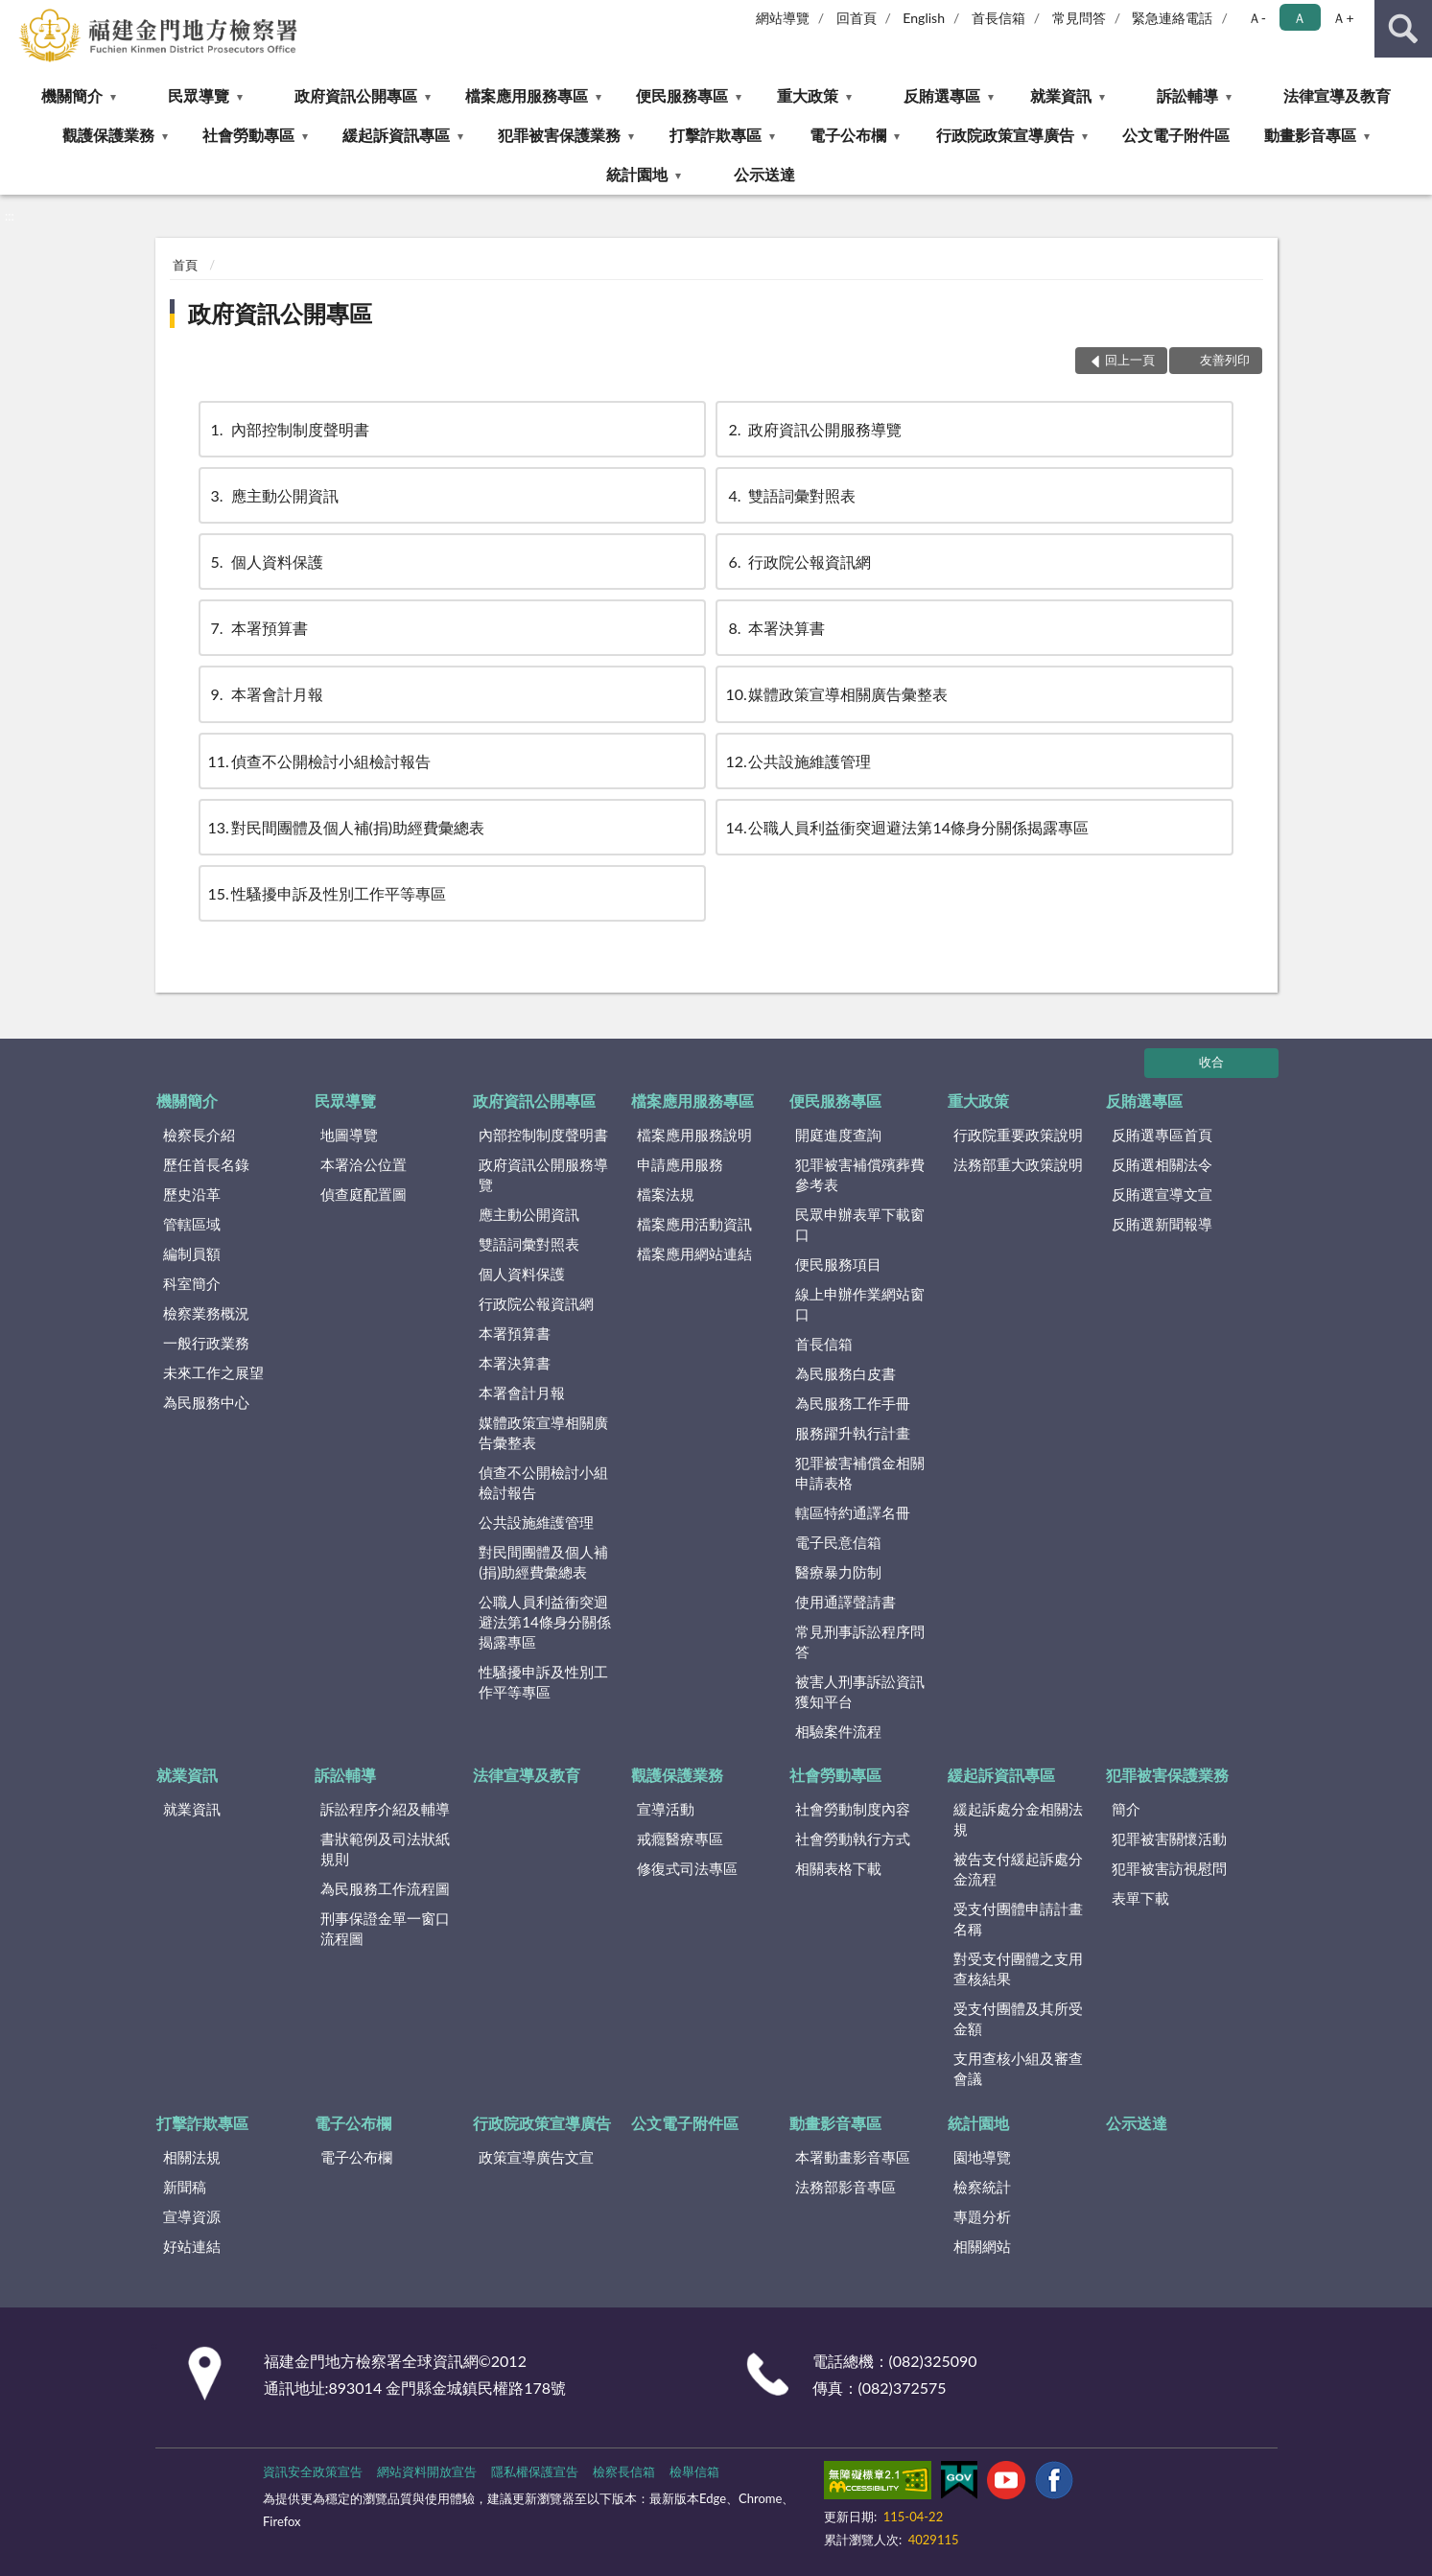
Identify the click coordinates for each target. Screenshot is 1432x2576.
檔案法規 (665, 1194)
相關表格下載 (838, 1868)
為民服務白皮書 (845, 1373)
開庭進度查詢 (838, 1134)
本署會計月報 (265, 694)
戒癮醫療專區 (680, 1838)
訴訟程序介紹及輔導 (385, 1808)
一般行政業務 (206, 1342)
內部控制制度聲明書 (288, 429)
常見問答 (1079, 18)
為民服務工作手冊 (852, 1403)
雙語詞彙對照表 (790, 495)
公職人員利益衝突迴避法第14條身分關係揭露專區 (907, 827)
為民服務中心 (206, 1402)
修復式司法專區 (687, 1868)
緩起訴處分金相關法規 (1018, 1819)
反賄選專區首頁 (1162, 1134)
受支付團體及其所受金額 (1018, 2018)
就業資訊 (1061, 95)
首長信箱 (998, 18)
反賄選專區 (942, 95)
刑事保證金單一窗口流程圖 (385, 1928)
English (924, 18)
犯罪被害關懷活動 (1169, 1838)
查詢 (1403, 29)
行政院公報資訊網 (798, 561)
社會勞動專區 (248, 135)
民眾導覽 (198, 95)
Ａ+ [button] (1342, 18)
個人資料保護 (265, 561)
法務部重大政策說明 (1018, 1164)
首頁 (185, 264)
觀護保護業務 (108, 135)
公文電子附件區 (1176, 135)
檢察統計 (982, 2186)
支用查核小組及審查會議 (1018, 2068)
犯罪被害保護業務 (559, 135)
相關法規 (192, 2157)
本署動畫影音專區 (852, 2157)
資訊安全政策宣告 (313, 2471)
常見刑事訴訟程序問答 (860, 1641)
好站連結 (192, 2246)
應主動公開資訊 (273, 495)
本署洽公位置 (363, 1164)
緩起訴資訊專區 (396, 135)
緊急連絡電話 (1172, 18)
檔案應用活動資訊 (694, 1223)
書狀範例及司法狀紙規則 (385, 1848)
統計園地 (637, 174)
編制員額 (192, 1253)
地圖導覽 (349, 1134)
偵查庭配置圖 (363, 1194)
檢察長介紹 (199, 1134)
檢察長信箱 (624, 2471)
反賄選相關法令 (1162, 1164)
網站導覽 (783, 18)
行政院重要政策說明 (1018, 1134)
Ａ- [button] (1257, 18)
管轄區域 (192, 1223)
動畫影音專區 (1310, 135)
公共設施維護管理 (798, 761)
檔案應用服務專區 (526, 95)
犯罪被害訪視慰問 (1169, 1868)
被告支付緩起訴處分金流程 (1018, 1868)
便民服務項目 (838, 1264)
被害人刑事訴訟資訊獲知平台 (860, 1691)
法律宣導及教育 (1337, 95)
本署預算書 (258, 628)
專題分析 (982, 2216)
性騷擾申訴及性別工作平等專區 (327, 893)
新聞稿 (184, 2186)
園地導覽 (982, 2157)
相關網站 (982, 2246)
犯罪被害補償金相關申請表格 (860, 1472)
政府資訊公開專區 (355, 95)
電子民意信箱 (838, 1542)
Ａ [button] (1299, 18)
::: (15, 14)
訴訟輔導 (1187, 95)
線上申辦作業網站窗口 (860, 1304)
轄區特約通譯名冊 (852, 1512)
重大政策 (807, 95)
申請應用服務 (680, 1164)
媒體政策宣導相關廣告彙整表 (836, 694)
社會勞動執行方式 (852, 1838)
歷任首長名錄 (206, 1164)
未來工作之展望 (213, 1372)
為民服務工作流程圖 (385, 1888)
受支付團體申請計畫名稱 (1018, 1918)
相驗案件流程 (838, 1731)
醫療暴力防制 (838, 1572)
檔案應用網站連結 (694, 1253)
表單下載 (1140, 1898)
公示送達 (764, 174)
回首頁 (856, 18)
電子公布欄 (848, 135)
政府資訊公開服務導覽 (813, 429)
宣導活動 (665, 1808)
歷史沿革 (192, 1194)
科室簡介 (192, 1283)
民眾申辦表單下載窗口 (860, 1224)
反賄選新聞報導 (1162, 1223)
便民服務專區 (682, 95)
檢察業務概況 (206, 1313)
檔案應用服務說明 (694, 1134)
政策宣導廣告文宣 (536, 2157)
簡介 (1126, 1808)
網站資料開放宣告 (427, 2471)
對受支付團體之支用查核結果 (1018, 1968)
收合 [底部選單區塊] (1211, 1061)
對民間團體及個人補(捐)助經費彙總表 (346, 827)
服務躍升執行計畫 (852, 1432)
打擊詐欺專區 (715, 135)
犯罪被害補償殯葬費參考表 (860, 1174)
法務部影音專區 (845, 2186)
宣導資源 (192, 2216)
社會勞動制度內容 (852, 1808)
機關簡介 (72, 95)
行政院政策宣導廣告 (1005, 135)
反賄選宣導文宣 (1162, 1194)
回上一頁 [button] (1130, 359)
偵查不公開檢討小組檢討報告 (319, 761)
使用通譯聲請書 (845, 1601)
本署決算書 (775, 628)
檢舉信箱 (694, 2471)
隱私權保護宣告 (534, 2471)
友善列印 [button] (1225, 359)
